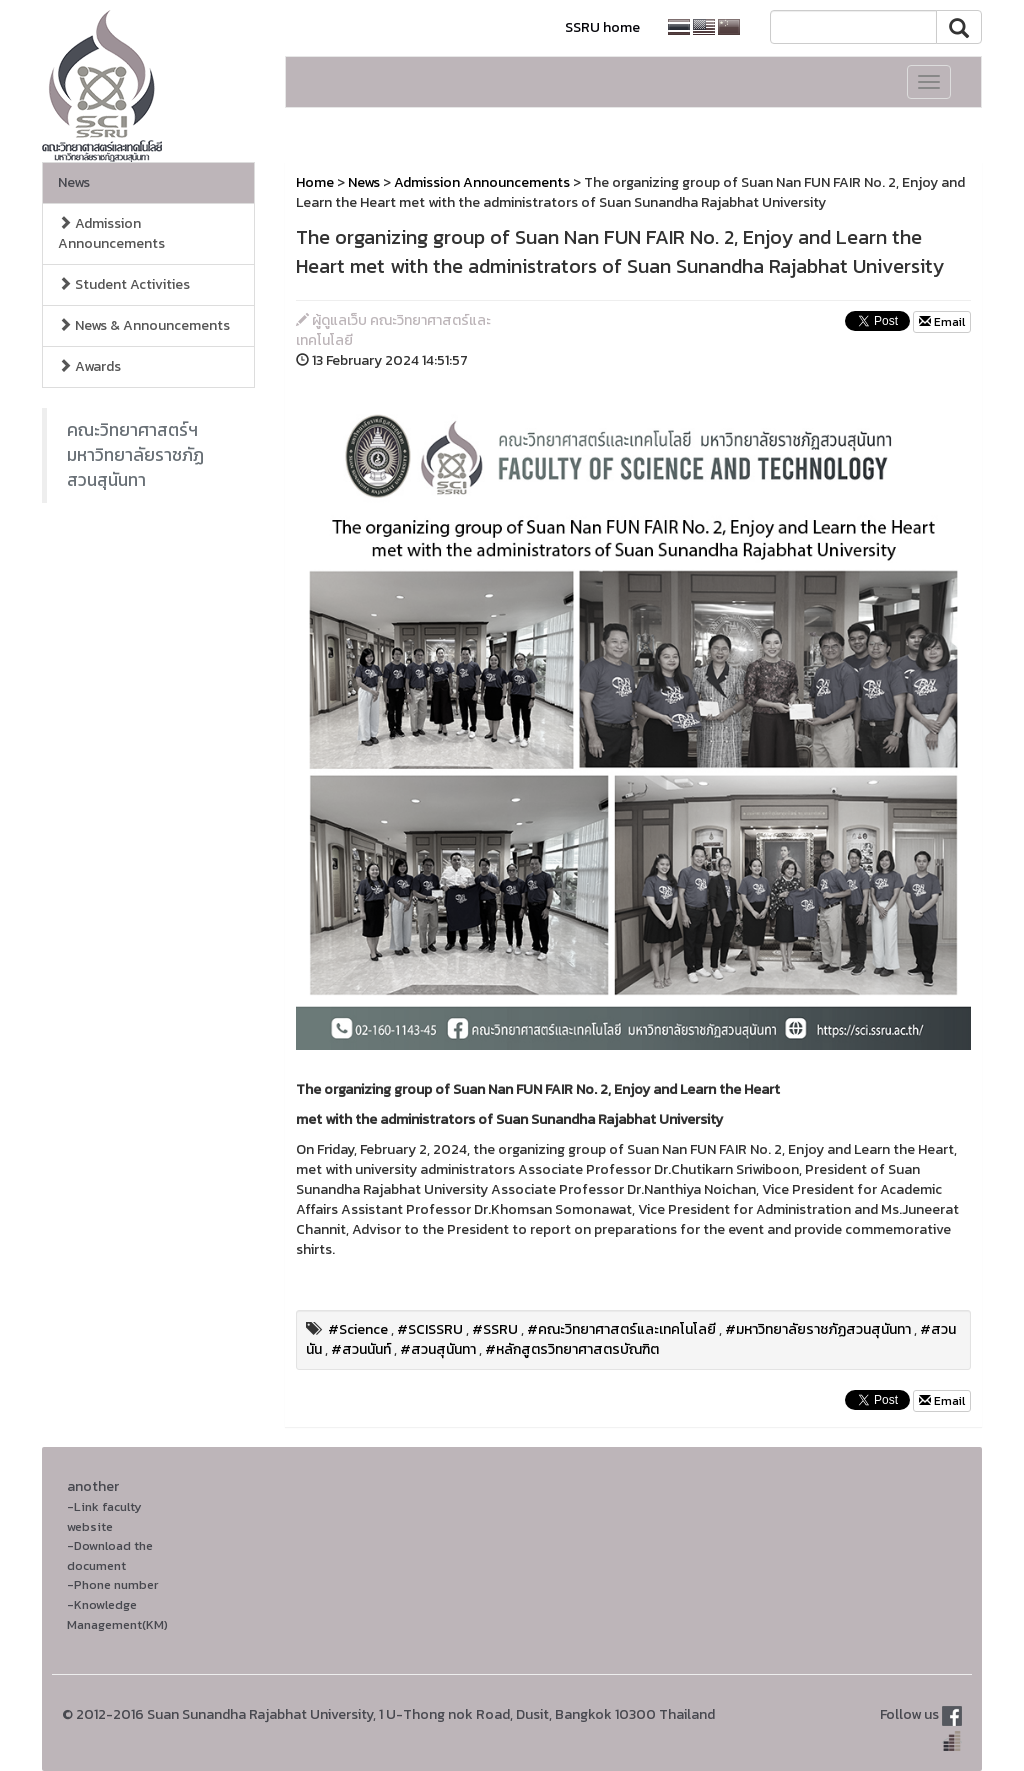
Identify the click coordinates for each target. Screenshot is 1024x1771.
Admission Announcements (111, 233)
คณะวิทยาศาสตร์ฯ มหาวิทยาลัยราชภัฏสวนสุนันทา (135, 455)
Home (315, 182)
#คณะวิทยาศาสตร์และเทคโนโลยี (621, 1329)
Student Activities (124, 284)
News (74, 182)
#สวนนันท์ (361, 1349)
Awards (89, 366)
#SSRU (495, 1329)
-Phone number (112, 1584)
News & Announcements (144, 325)
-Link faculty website (104, 1516)
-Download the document (110, 1555)
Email (942, 322)
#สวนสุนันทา (438, 1349)
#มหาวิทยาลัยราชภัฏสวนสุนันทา (818, 1329)
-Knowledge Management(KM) (117, 1614)
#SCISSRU (430, 1329)
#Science (358, 1329)
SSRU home (602, 27)
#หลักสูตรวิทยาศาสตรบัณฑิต (572, 1349)
